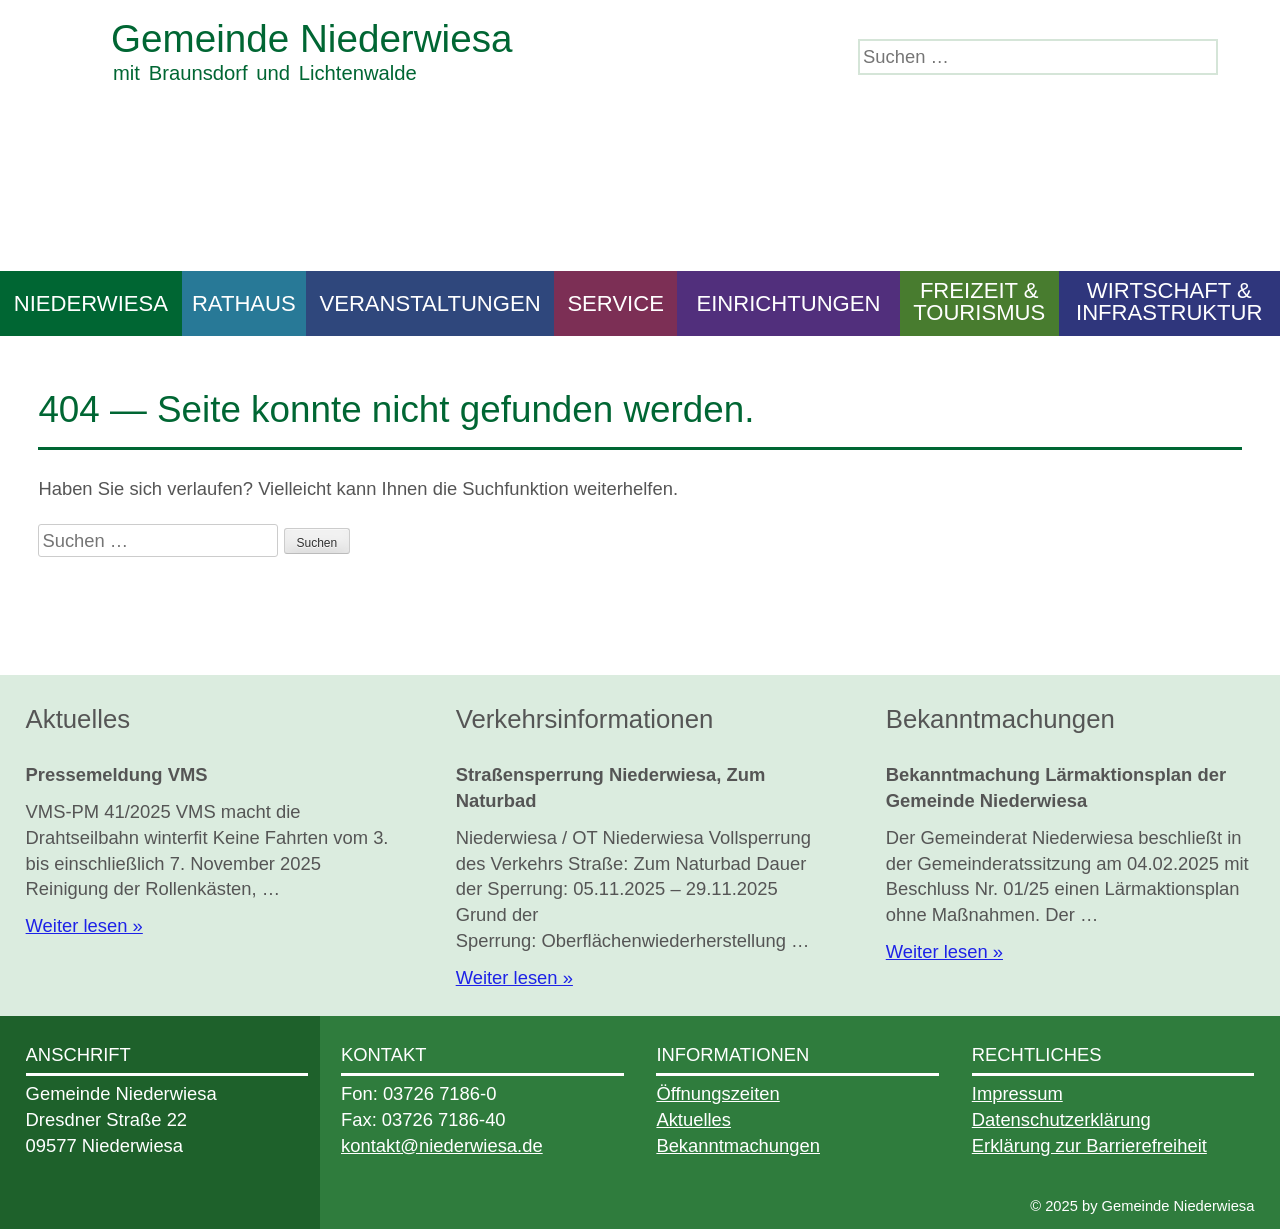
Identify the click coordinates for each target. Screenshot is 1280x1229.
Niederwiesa (91, 303)
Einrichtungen (788, 303)
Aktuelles (693, 1119)
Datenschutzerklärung (1061, 1119)
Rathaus (244, 303)
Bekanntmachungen (738, 1145)
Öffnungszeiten (717, 1093)
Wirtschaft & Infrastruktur (1169, 301)
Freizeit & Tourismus (979, 301)
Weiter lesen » (84, 925)
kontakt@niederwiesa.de (442, 1145)
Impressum (1017, 1093)
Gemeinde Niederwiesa (311, 38)
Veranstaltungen (429, 303)
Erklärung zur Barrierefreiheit (1089, 1145)
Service (615, 303)
